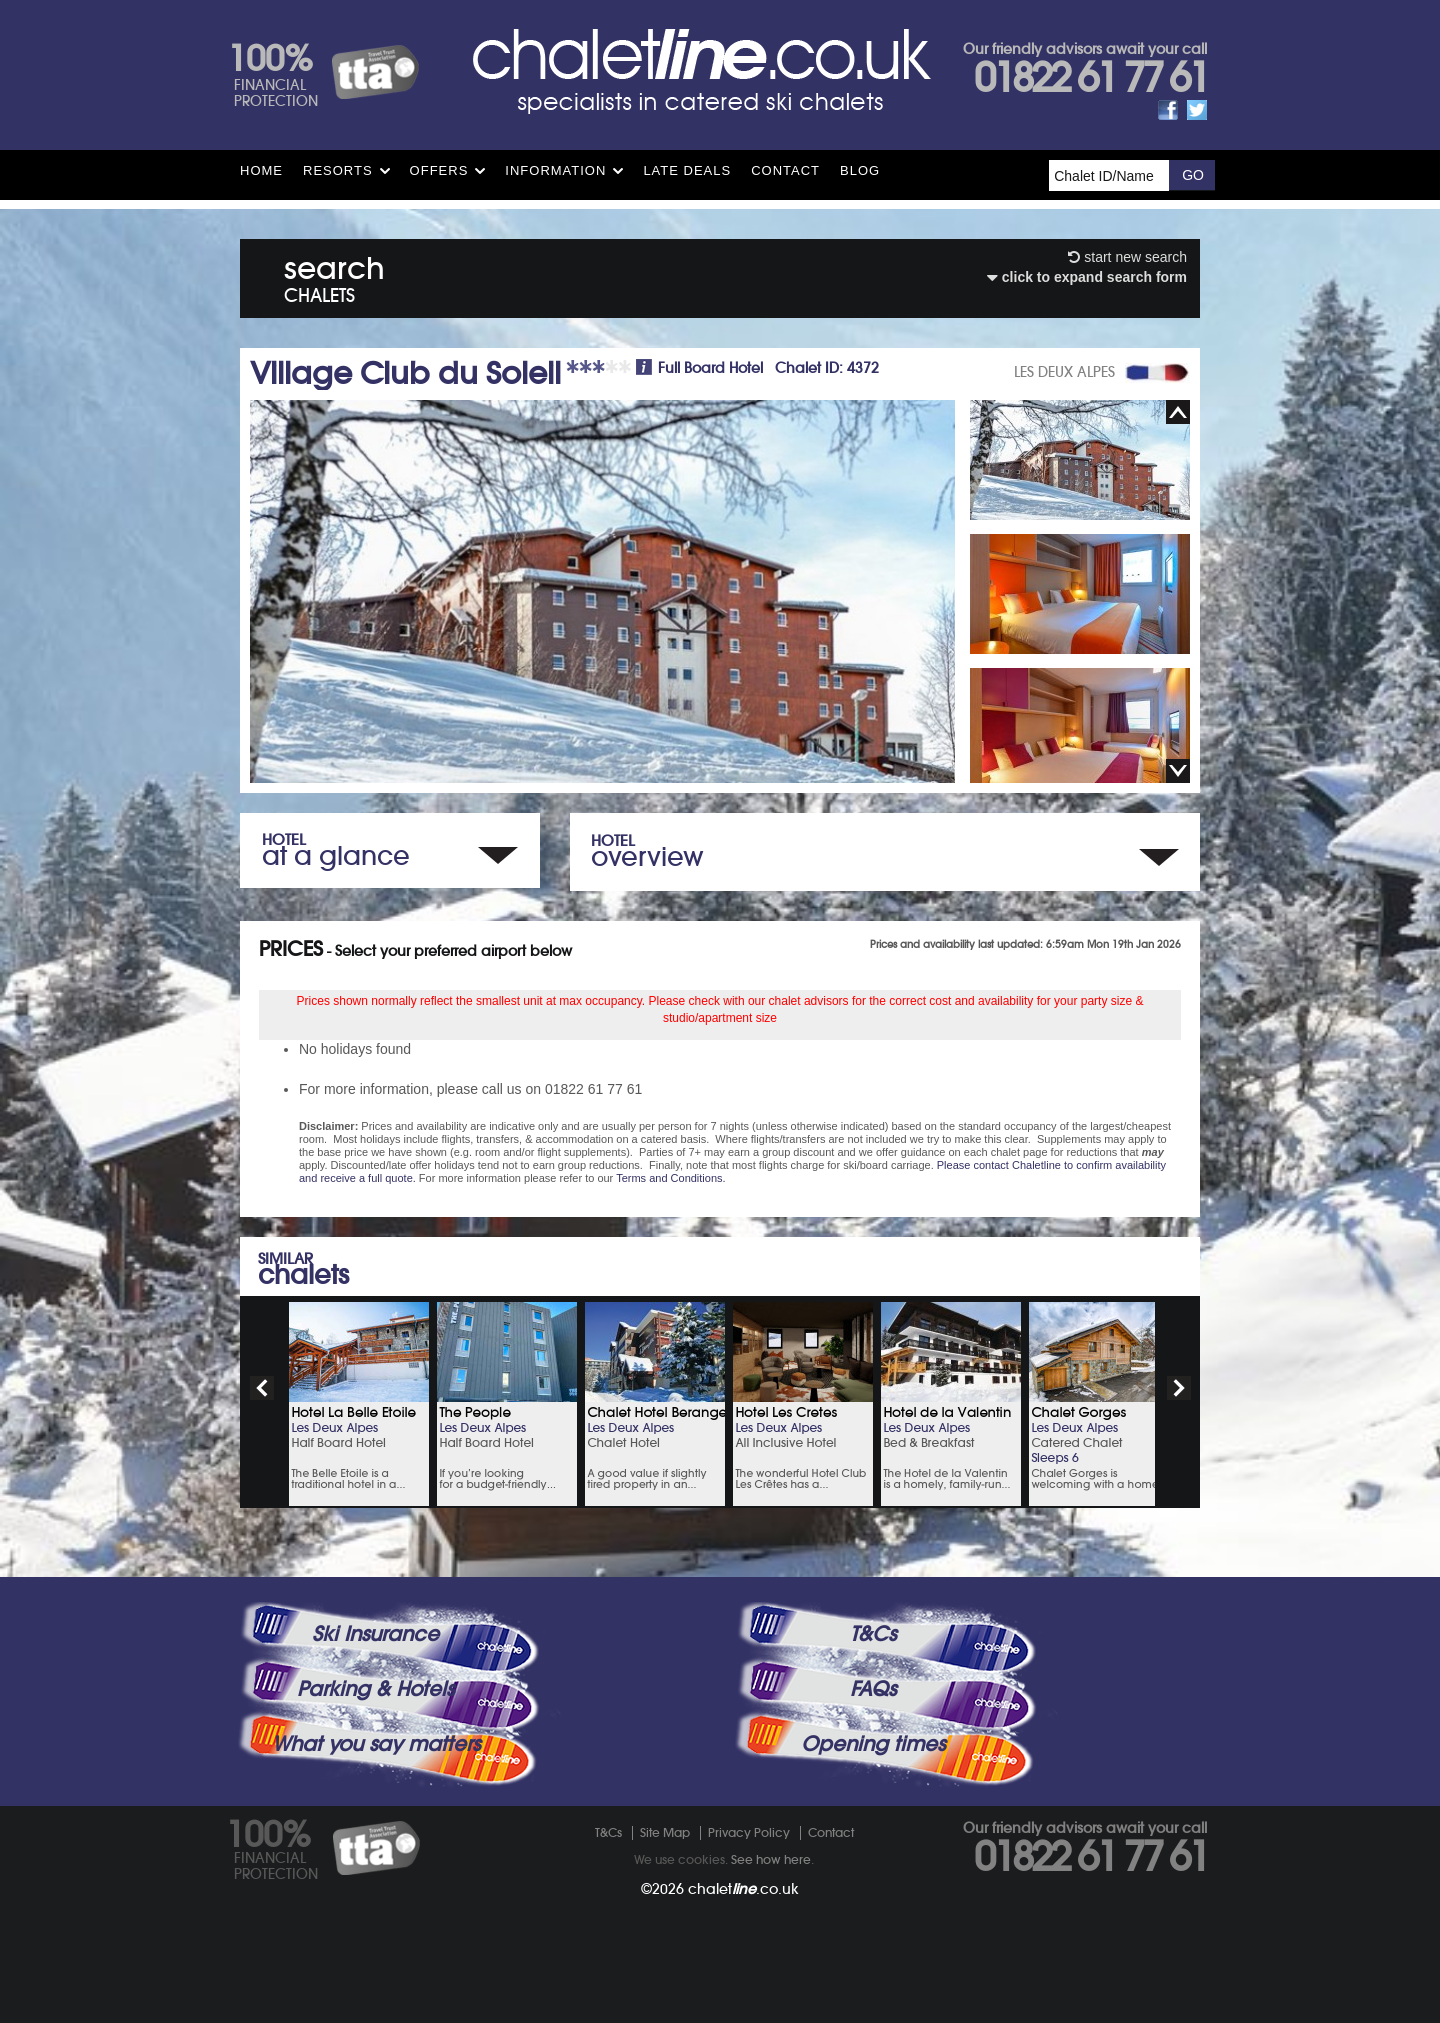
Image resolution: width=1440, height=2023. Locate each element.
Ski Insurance (375, 1634)
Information (555, 170)
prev (262, 1388)
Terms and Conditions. (670, 1178)
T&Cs (873, 1634)
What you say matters (376, 1744)
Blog (860, 170)
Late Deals (687, 170)
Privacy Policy (749, 1832)
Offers (439, 170)
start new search (1127, 257)
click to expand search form (1087, 277)
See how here (771, 1859)
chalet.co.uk (743, 1889)
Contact (785, 170)
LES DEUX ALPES (1064, 372)
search (334, 275)
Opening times (873, 1744)
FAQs (873, 1689)
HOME (261, 170)
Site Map (665, 1832)
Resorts (338, 170)
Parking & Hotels (375, 1689)
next (1179, 1388)
